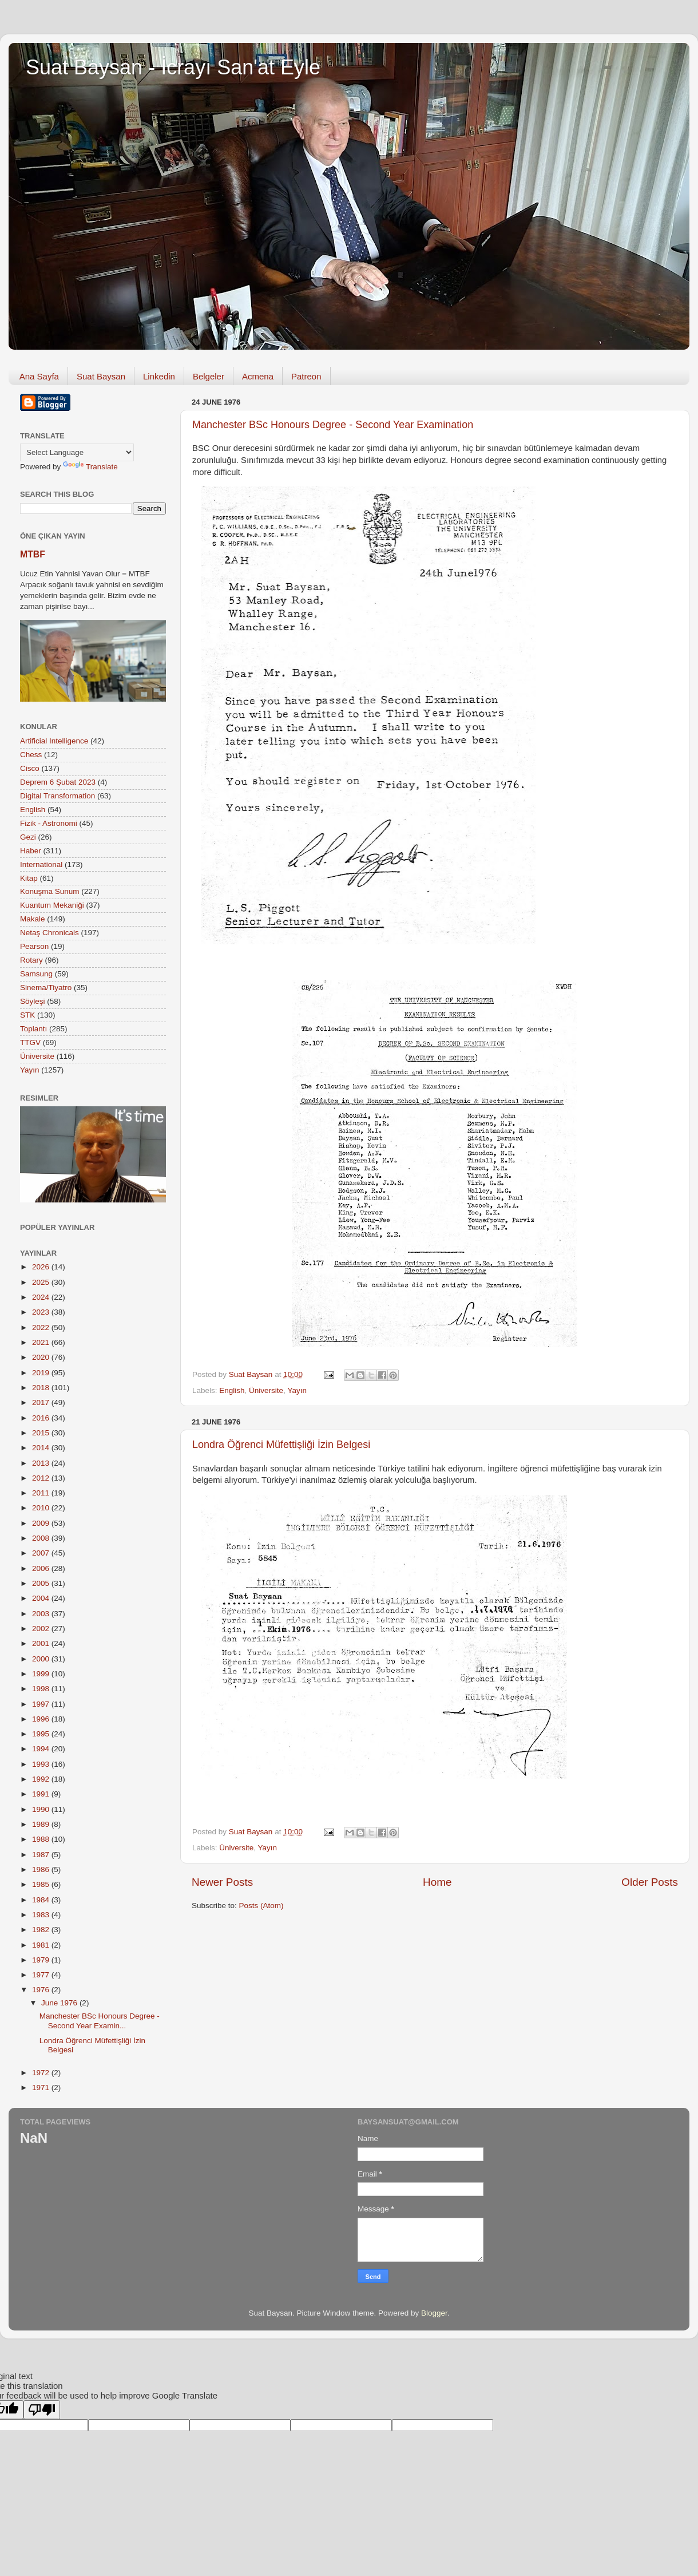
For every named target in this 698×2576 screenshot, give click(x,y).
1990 (41, 1809)
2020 (41, 1357)
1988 (41, 1839)
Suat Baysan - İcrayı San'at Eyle (173, 67)
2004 (41, 1598)
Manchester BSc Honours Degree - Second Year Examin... (99, 2020)
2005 (41, 1583)
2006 (41, 1568)
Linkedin (159, 376)
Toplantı (33, 1028)
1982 (41, 1929)
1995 (41, 1734)
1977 (41, 1974)
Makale (32, 919)
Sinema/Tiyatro (46, 987)
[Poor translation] (41, 2409)
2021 (41, 1342)
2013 (41, 1463)
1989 (41, 1824)
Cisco (29, 768)
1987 (41, 1854)
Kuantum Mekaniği (52, 905)
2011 (41, 1493)
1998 (41, 1688)
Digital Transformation (57, 796)
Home (437, 1882)
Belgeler (208, 376)
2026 (41, 1267)
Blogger (434, 2313)
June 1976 (60, 2003)
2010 (41, 1507)
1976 (41, 1989)
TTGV (30, 1042)
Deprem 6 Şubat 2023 (58, 782)
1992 (41, 1779)
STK (27, 1015)
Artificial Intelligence (54, 741)
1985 (41, 1884)
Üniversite (266, 1390)
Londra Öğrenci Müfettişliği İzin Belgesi (281, 1444)
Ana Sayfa (39, 376)
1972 (41, 2072)
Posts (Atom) (261, 1905)
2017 (41, 1402)
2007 (41, 1553)
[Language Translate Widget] (77, 452)
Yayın (297, 1390)
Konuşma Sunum (50, 891)
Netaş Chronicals (49, 932)
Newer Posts (222, 1882)
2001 (41, 1643)
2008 (41, 1538)
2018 (41, 1387)
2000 (41, 1659)
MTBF (32, 554)
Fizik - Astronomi (48, 823)
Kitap (29, 878)
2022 (41, 1327)
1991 (41, 1794)
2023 (41, 1312)
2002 (41, 1628)
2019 (41, 1372)
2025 (41, 1282)
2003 (41, 1613)
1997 (41, 1704)
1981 (41, 1945)
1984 (41, 1900)
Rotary (31, 960)
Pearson (34, 946)
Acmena (257, 376)
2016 (41, 1418)
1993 (41, 1764)
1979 (41, 1960)
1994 (41, 1748)
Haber (30, 850)
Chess (31, 754)
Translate (90, 466)
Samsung (36, 974)
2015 (41, 1433)
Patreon (306, 376)
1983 (41, 1914)
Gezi (28, 837)
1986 (41, 1869)
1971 (41, 2087)
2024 (41, 1297)
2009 (41, 1523)
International (41, 864)
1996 (41, 1719)
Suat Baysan (101, 376)
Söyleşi (32, 1001)
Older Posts (649, 1882)
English (231, 1390)
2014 (41, 1447)
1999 (41, 1673)
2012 (41, 1478)
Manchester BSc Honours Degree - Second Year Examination (332, 424)
